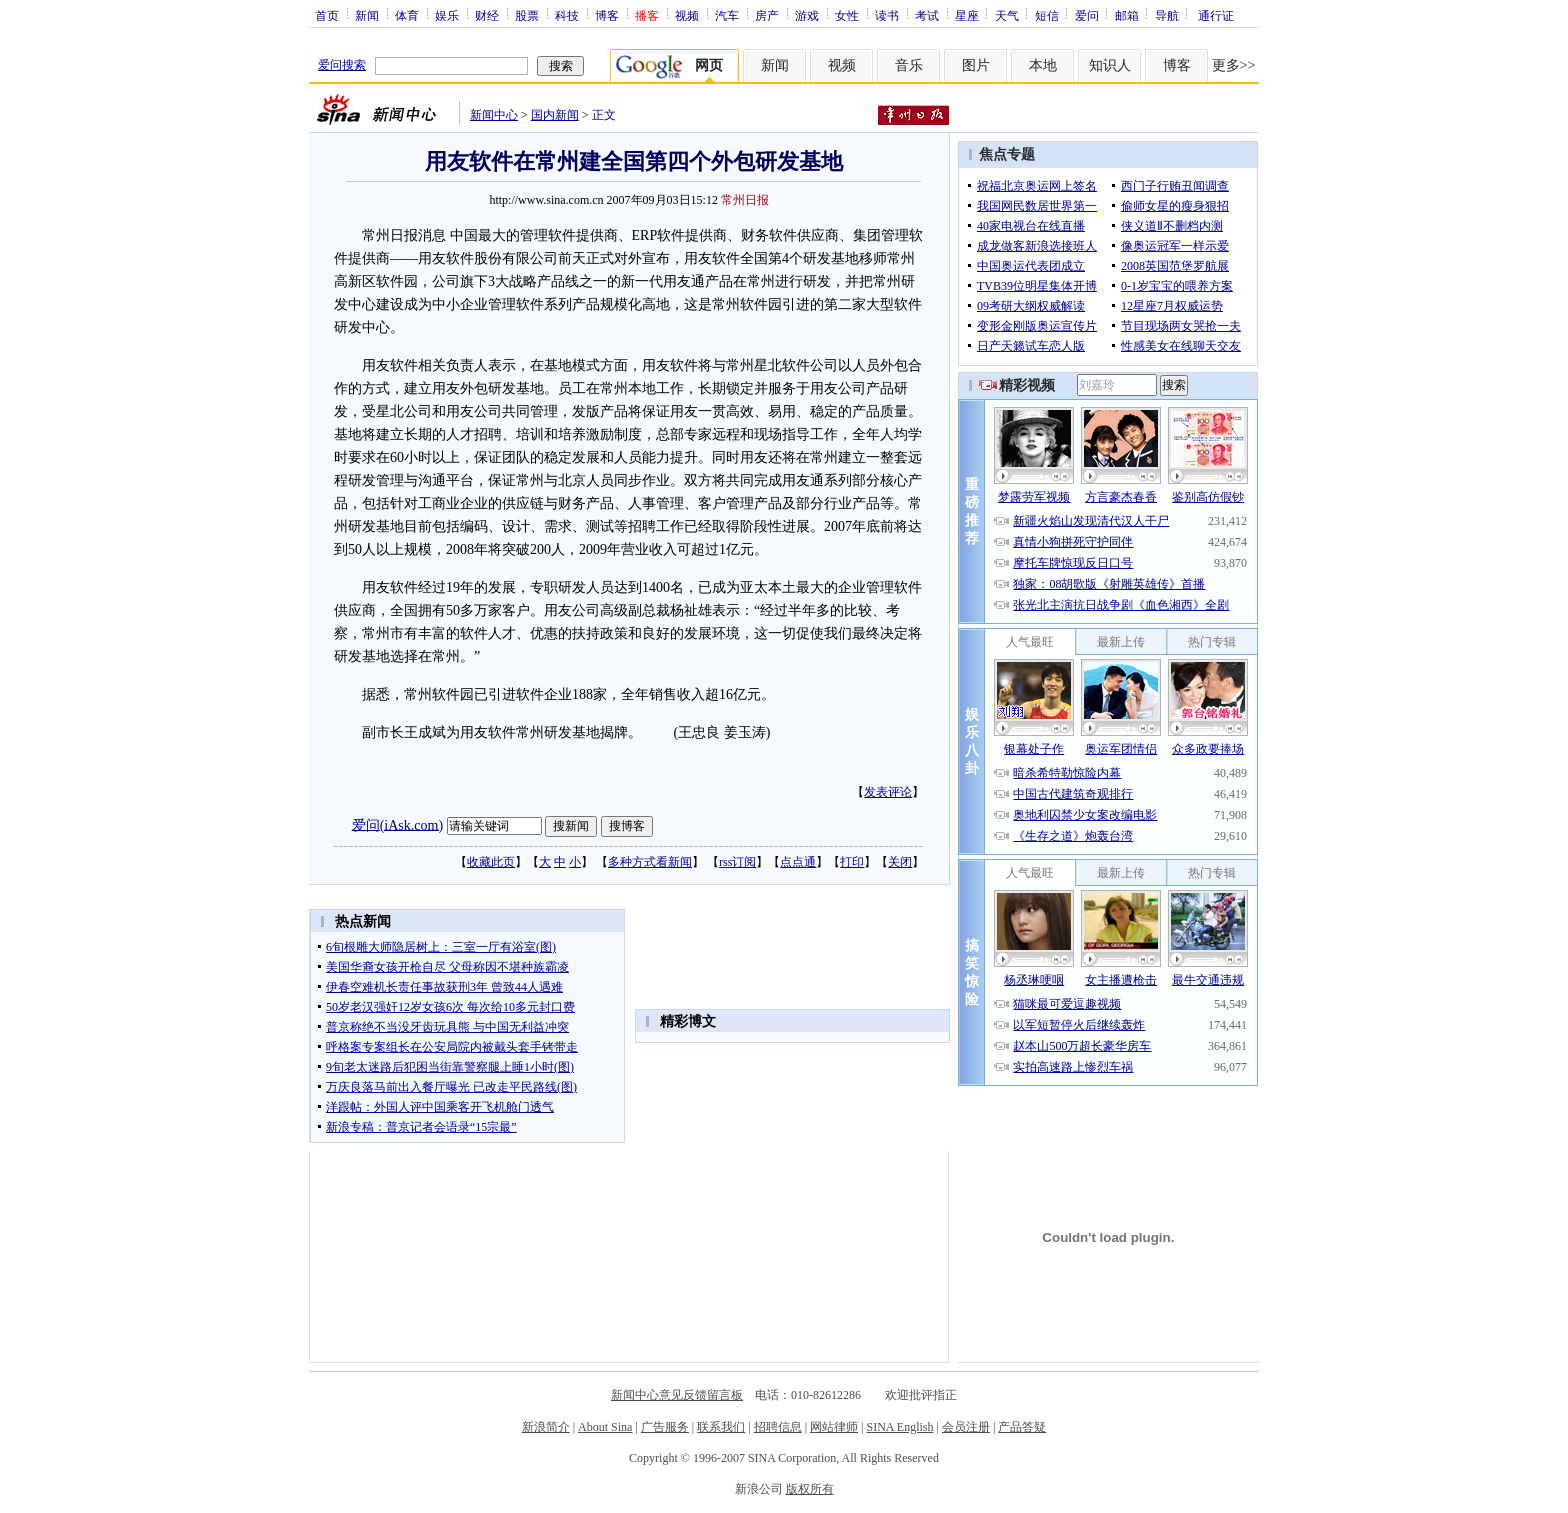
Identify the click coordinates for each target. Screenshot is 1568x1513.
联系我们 (721, 1427)
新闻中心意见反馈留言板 (677, 1395)
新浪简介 (546, 1427)
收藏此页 (491, 862)
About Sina (605, 1427)
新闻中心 (494, 115)
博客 (607, 15)
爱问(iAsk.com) (397, 824)
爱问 (1087, 15)
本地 (1043, 65)
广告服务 (665, 1427)
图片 (976, 65)
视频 (687, 15)
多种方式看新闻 (650, 862)
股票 (527, 15)
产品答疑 (1022, 1427)
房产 (767, 15)
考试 (927, 15)
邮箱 (1127, 15)
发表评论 (888, 792)
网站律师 (834, 1427)
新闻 (367, 15)
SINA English (899, 1427)
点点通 (798, 862)
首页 (327, 15)
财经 (487, 15)
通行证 (1216, 15)
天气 (1007, 15)
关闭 (900, 862)
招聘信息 (778, 1427)
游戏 (807, 15)
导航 (1167, 15)
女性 (847, 15)
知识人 (1110, 65)
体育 (407, 15)
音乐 (909, 65)
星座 (967, 15)
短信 (1047, 15)
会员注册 (966, 1427)
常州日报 (745, 200)
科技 (567, 15)
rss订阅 (737, 862)
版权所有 (810, 1489)
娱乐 (447, 15)
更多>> (1234, 65)
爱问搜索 (342, 65)
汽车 (727, 15)
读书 (887, 15)
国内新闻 (555, 115)
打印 (852, 862)
